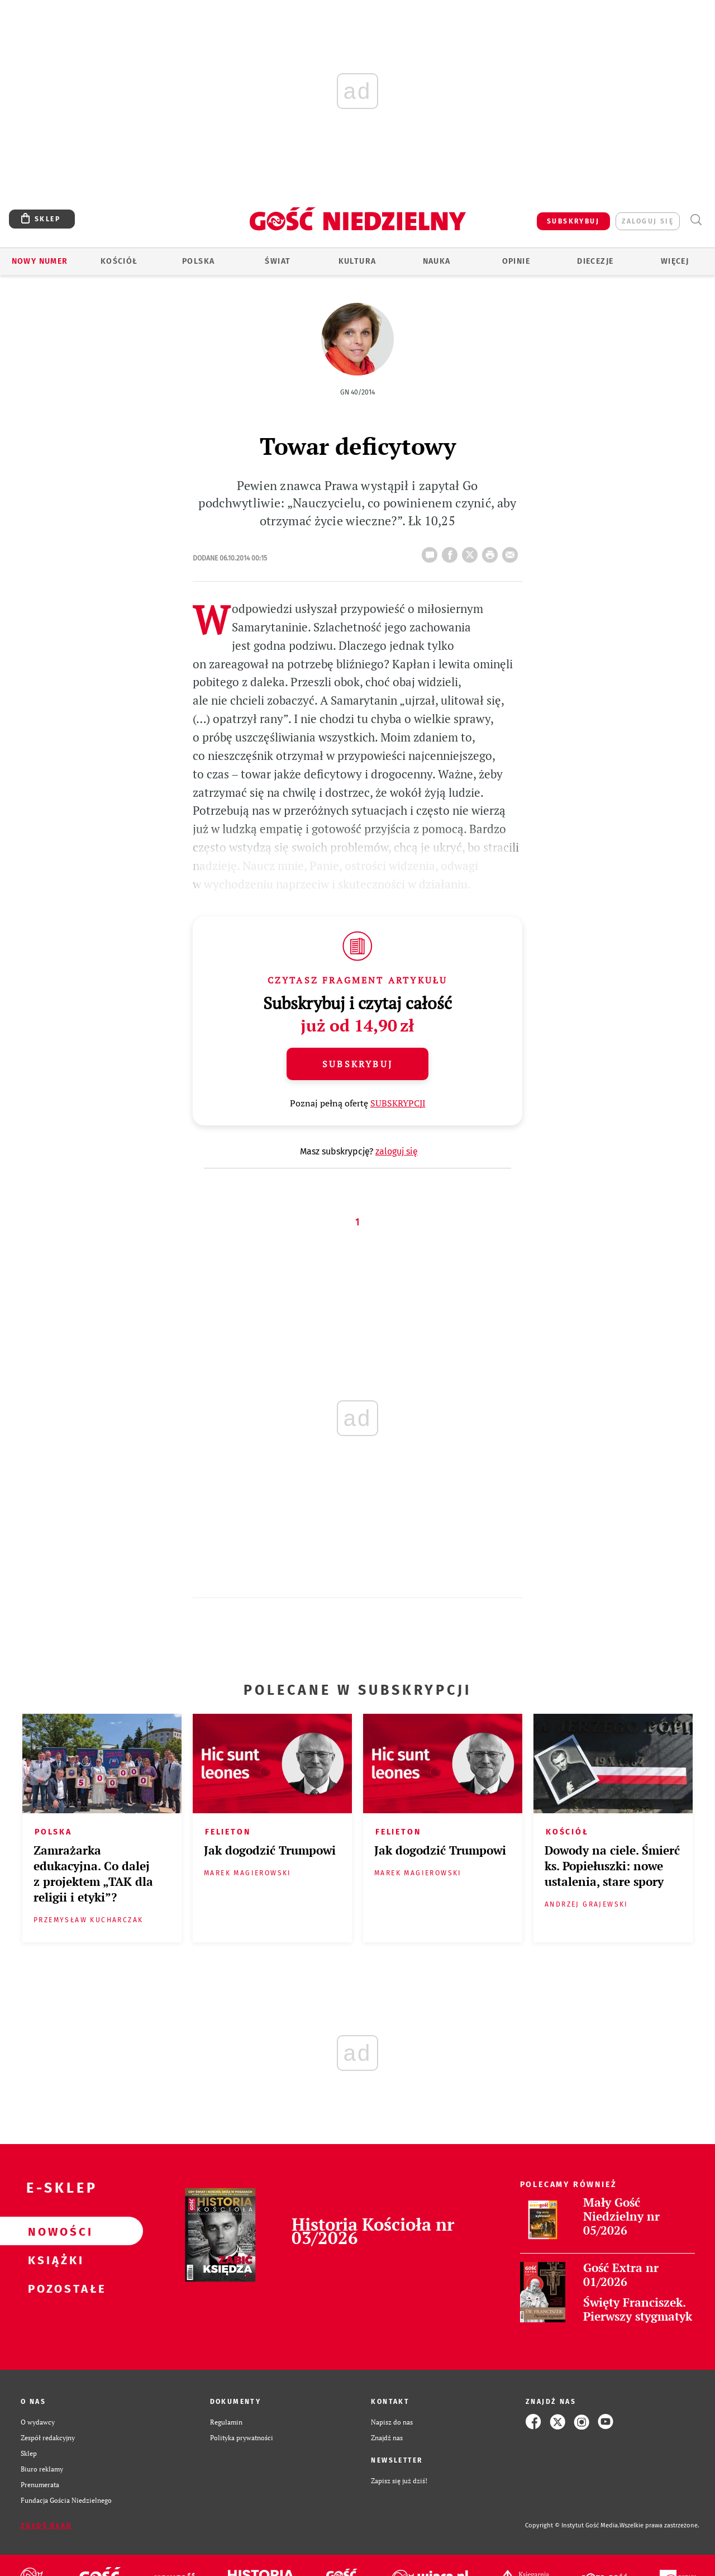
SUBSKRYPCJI (398, 1103)
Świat (277, 261)
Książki (53, 2260)
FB (452, 551)
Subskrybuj (357, 1064)
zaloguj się (648, 221)
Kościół (119, 261)
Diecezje (595, 261)
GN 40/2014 (357, 392)
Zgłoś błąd (46, 2526)
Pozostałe (53, 2288)
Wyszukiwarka (695, 220)
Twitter (472, 551)
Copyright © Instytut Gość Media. (572, 2525)
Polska (198, 261)
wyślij (512, 551)
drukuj (492, 551)
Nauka (437, 261)
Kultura (357, 261)
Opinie (516, 261)
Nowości (53, 2231)
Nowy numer (40, 261)
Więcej (675, 261)
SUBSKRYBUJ (573, 221)
